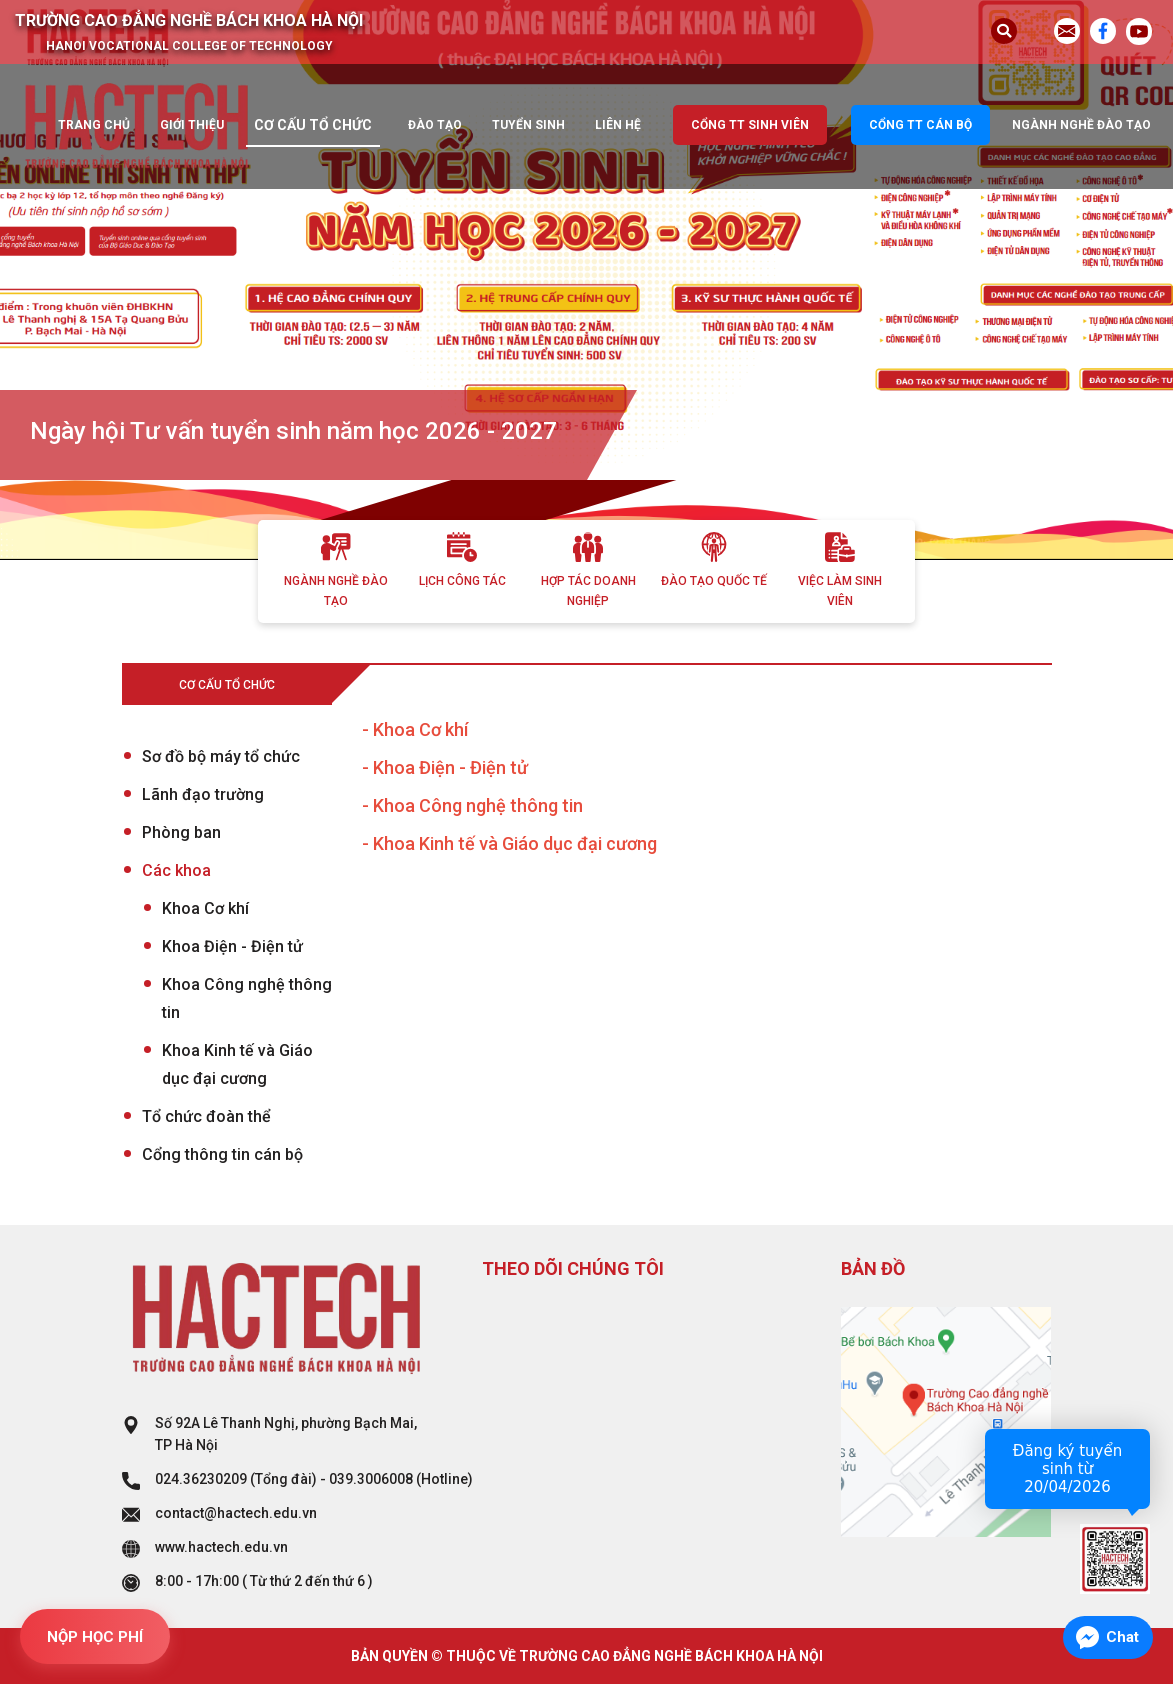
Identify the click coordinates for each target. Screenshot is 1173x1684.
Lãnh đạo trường (203, 794)
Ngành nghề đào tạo (1081, 125)
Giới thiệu (192, 125)
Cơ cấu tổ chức (313, 125)
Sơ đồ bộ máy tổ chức (221, 756)
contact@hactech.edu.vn (236, 1513)
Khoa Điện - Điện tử (232, 946)
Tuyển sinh (528, 125)
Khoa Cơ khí (205, 908)
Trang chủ (94, 125)
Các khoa (176, 870)
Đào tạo (435, 125)
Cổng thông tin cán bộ (222, 1154)
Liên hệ (618, 125)
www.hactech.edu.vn (221, 1547)
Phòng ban (181, 832)
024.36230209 (201, 1479)
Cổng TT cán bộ (920, 125)
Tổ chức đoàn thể (206, 1116)
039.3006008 (371, 1479)
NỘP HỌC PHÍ (95, 1637)
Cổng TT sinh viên (750, 125)
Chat (1122, 1637)
